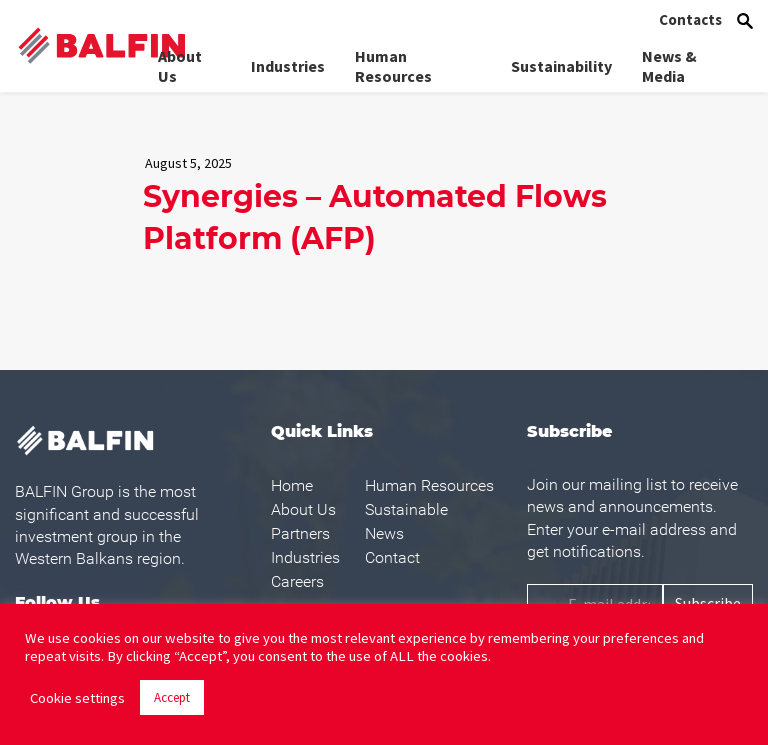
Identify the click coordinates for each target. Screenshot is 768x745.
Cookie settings (77, 698)
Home (292, 485)
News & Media (669, 66)
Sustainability (561, 66)
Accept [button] (172, 697)
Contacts (690, 19)
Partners (300, 533)
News (384, 533)
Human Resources (393, 66)
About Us (180, 66)
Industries (288, 66)
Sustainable (406, 509)
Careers (297, 581)
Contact (392, 557)
